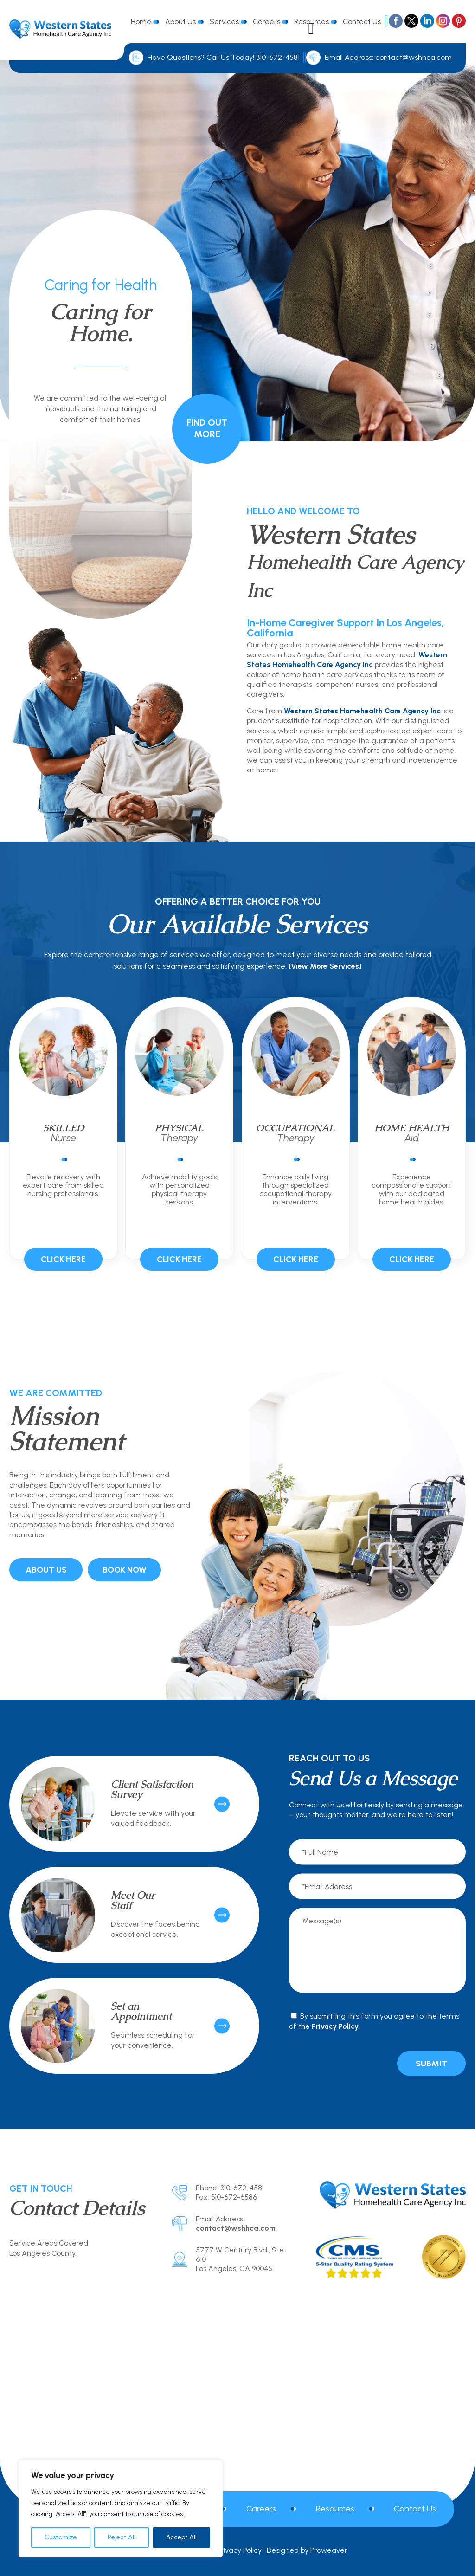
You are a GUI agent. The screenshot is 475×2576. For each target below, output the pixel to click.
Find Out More (206, 428)
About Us (180, 21)
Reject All (121, 2537)
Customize (61, 2537)
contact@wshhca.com (413, 57)
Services (224, 21)
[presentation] (338, 2063)
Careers (266, 21)
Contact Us (362, 21)
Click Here (63, 1259)
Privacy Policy (335, 2026)
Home (141, 21)
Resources (335, 2509)
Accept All (181, 2537)
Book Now (125, 1570)
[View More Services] (325, 966)
